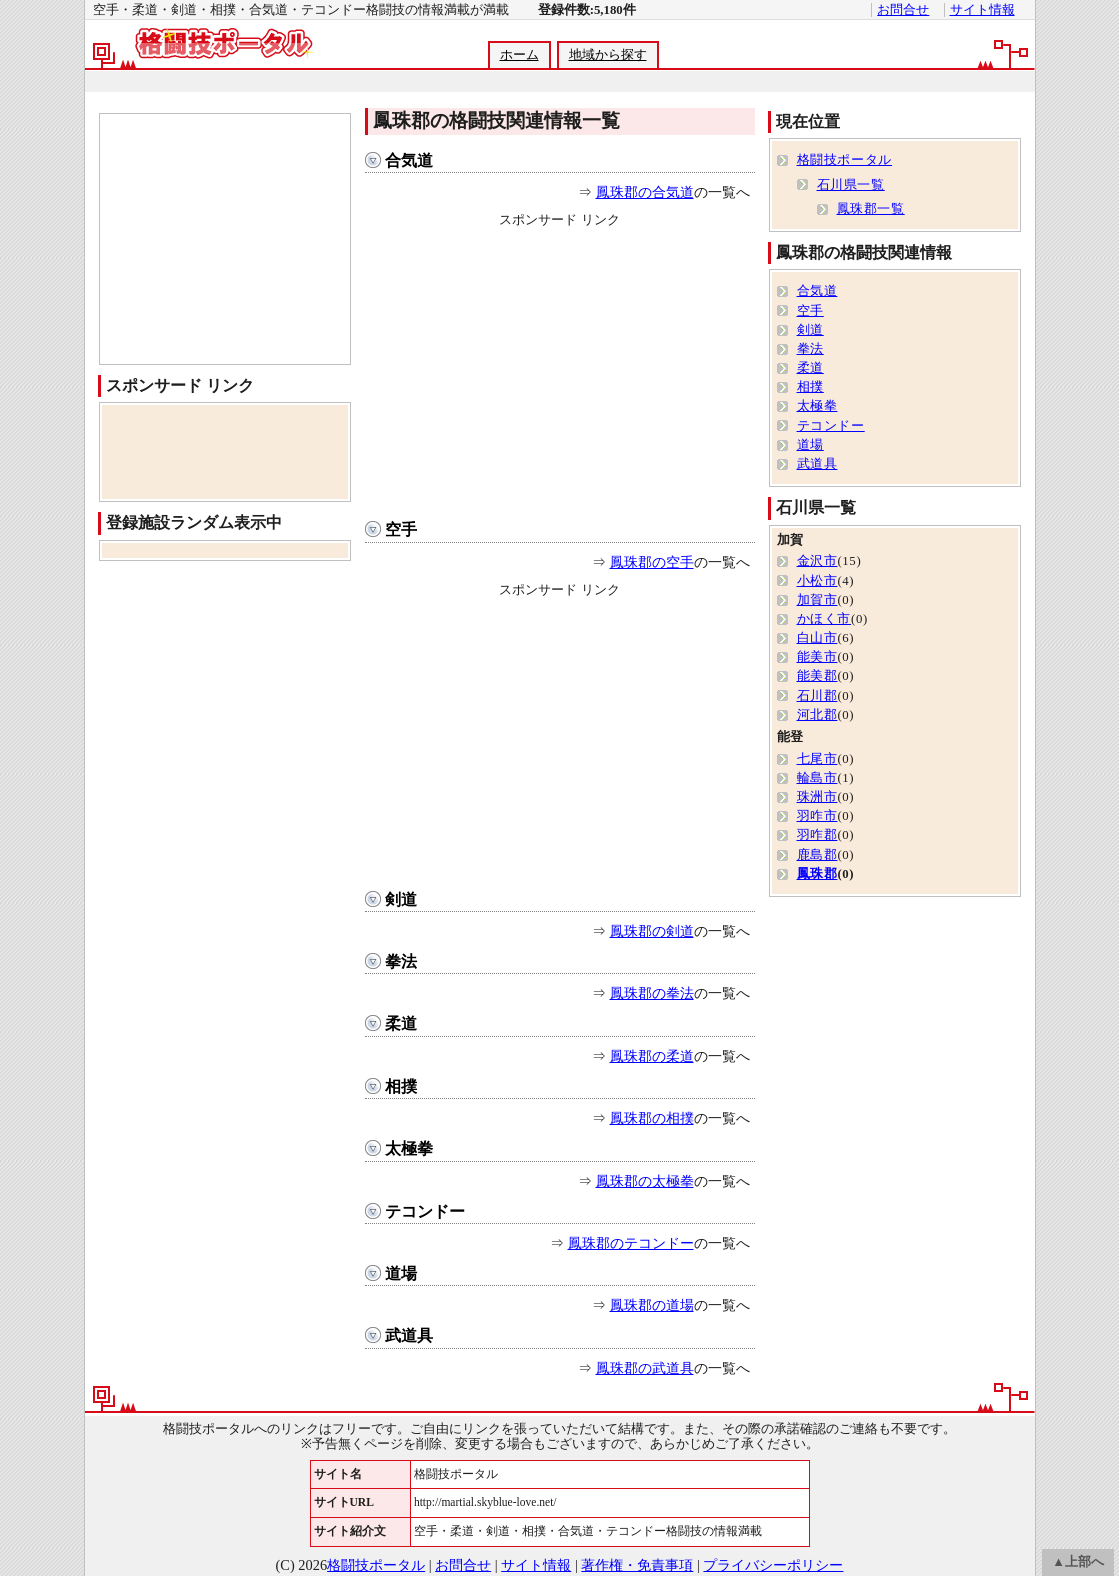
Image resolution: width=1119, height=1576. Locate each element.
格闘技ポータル (844, 160)
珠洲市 (817, 797)
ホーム (519, 55)
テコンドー (425, 1211)
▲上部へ (1078, 1562)
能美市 (817, 657)
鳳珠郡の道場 (652, 1305)
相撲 (401, 1086)
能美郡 (817, 676)
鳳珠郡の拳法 (652, 993)
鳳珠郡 (817, 874)
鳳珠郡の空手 (652, 562)
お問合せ (903, 10)
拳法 (401, 961)
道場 (401, 1273)
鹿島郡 (817, 855)
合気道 (409, 160)
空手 (401, 529)
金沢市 (817, 561)
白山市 (817, 638)
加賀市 (817, 600)
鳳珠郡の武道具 (645, 1368)
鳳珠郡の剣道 (652, 931)
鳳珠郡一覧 (871, 209)
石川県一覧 (851, 185)
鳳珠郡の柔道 (652, 1056)
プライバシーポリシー (773, 1565)
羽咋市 (817, 816)
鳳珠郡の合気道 (645, 192)
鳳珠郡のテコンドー (631, 1243)
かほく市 (824, 619)
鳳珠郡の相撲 (652, 1118)
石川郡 (817, 696)
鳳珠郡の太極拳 (645, 1181)
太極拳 (409, 1148)
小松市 (817, 581)
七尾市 (817, 759)
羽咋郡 (817, 835)
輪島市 (817, 778)
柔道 (401, 1023)
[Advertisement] (559, 81)
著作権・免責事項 (637, 1565)
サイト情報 (982, 10)
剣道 (401, 899)
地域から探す (608, 55)
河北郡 (817, 715)
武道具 (409, 1335)
